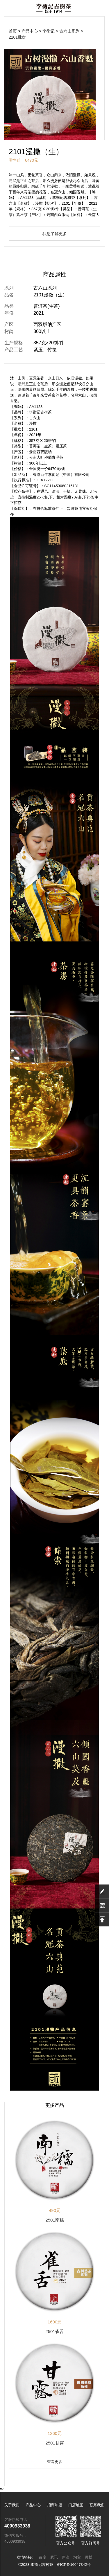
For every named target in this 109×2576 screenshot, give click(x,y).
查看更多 (54, 2462)
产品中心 (30, 31)
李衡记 (48, 31)
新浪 (65, 2557)
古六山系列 (69, 31)
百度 (42, 2557)
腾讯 (54, 2557)
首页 (13, 31)
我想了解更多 (54, 233)
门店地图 (75, 2505)
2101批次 (17, 37)
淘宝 (77, 2557)
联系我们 (97, 2505)
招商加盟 (54, 2505)
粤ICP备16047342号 (73, 2564)
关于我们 (11, 2505)
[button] (41, 132)
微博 (88, 2557)
